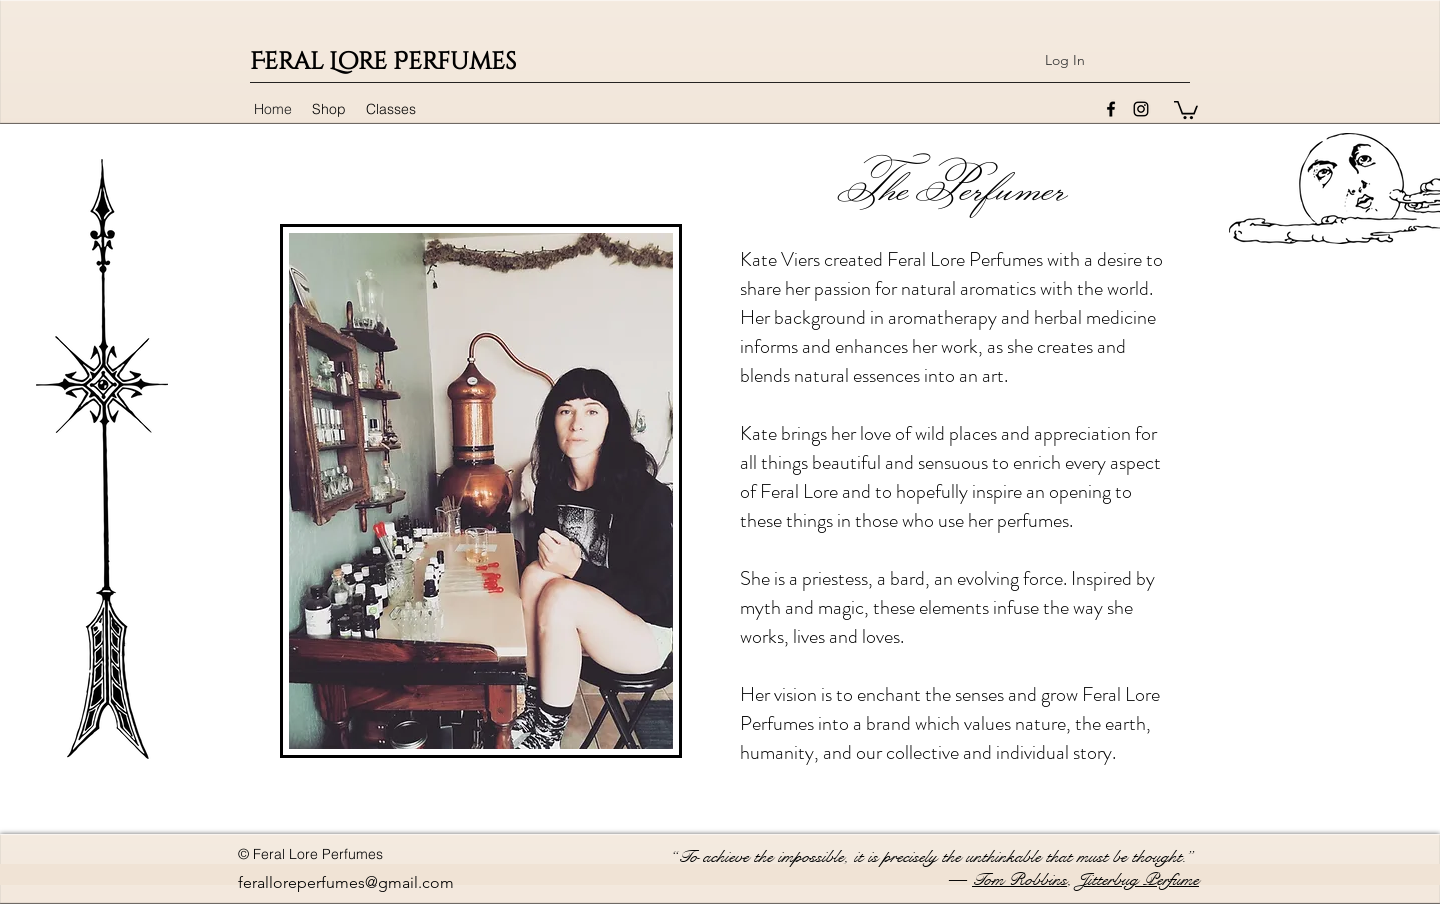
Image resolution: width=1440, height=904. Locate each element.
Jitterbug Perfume (1138, 879)
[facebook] (1111, 109)
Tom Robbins (1019, 879)
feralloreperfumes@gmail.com (346, 882)
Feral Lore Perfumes (383, 62)
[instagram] (1141, 109)
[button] (1186, 109)
